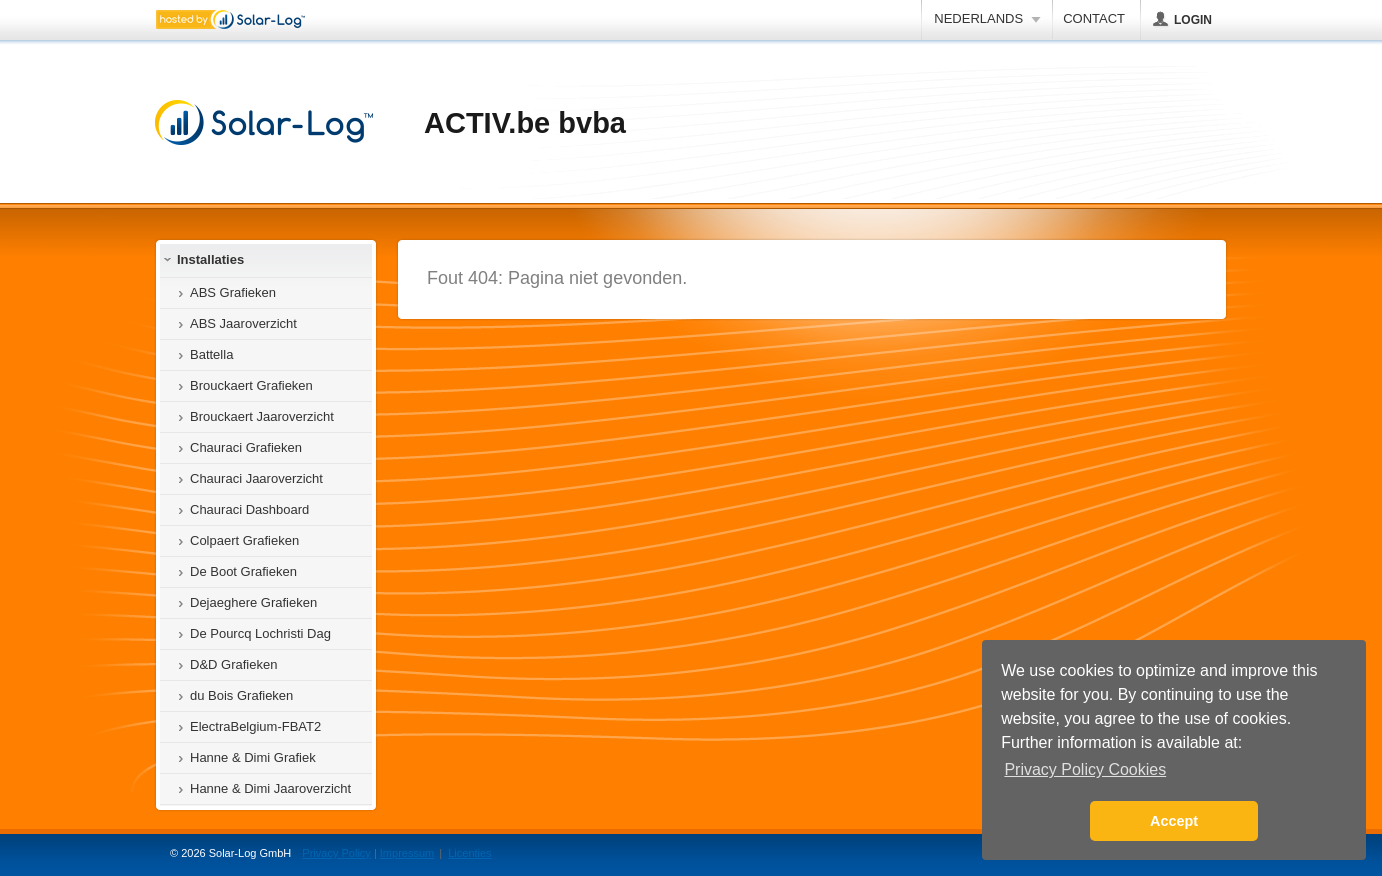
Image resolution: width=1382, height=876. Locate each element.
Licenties (469, 853)
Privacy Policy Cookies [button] (1085, 769)
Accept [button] (1174, 821)
